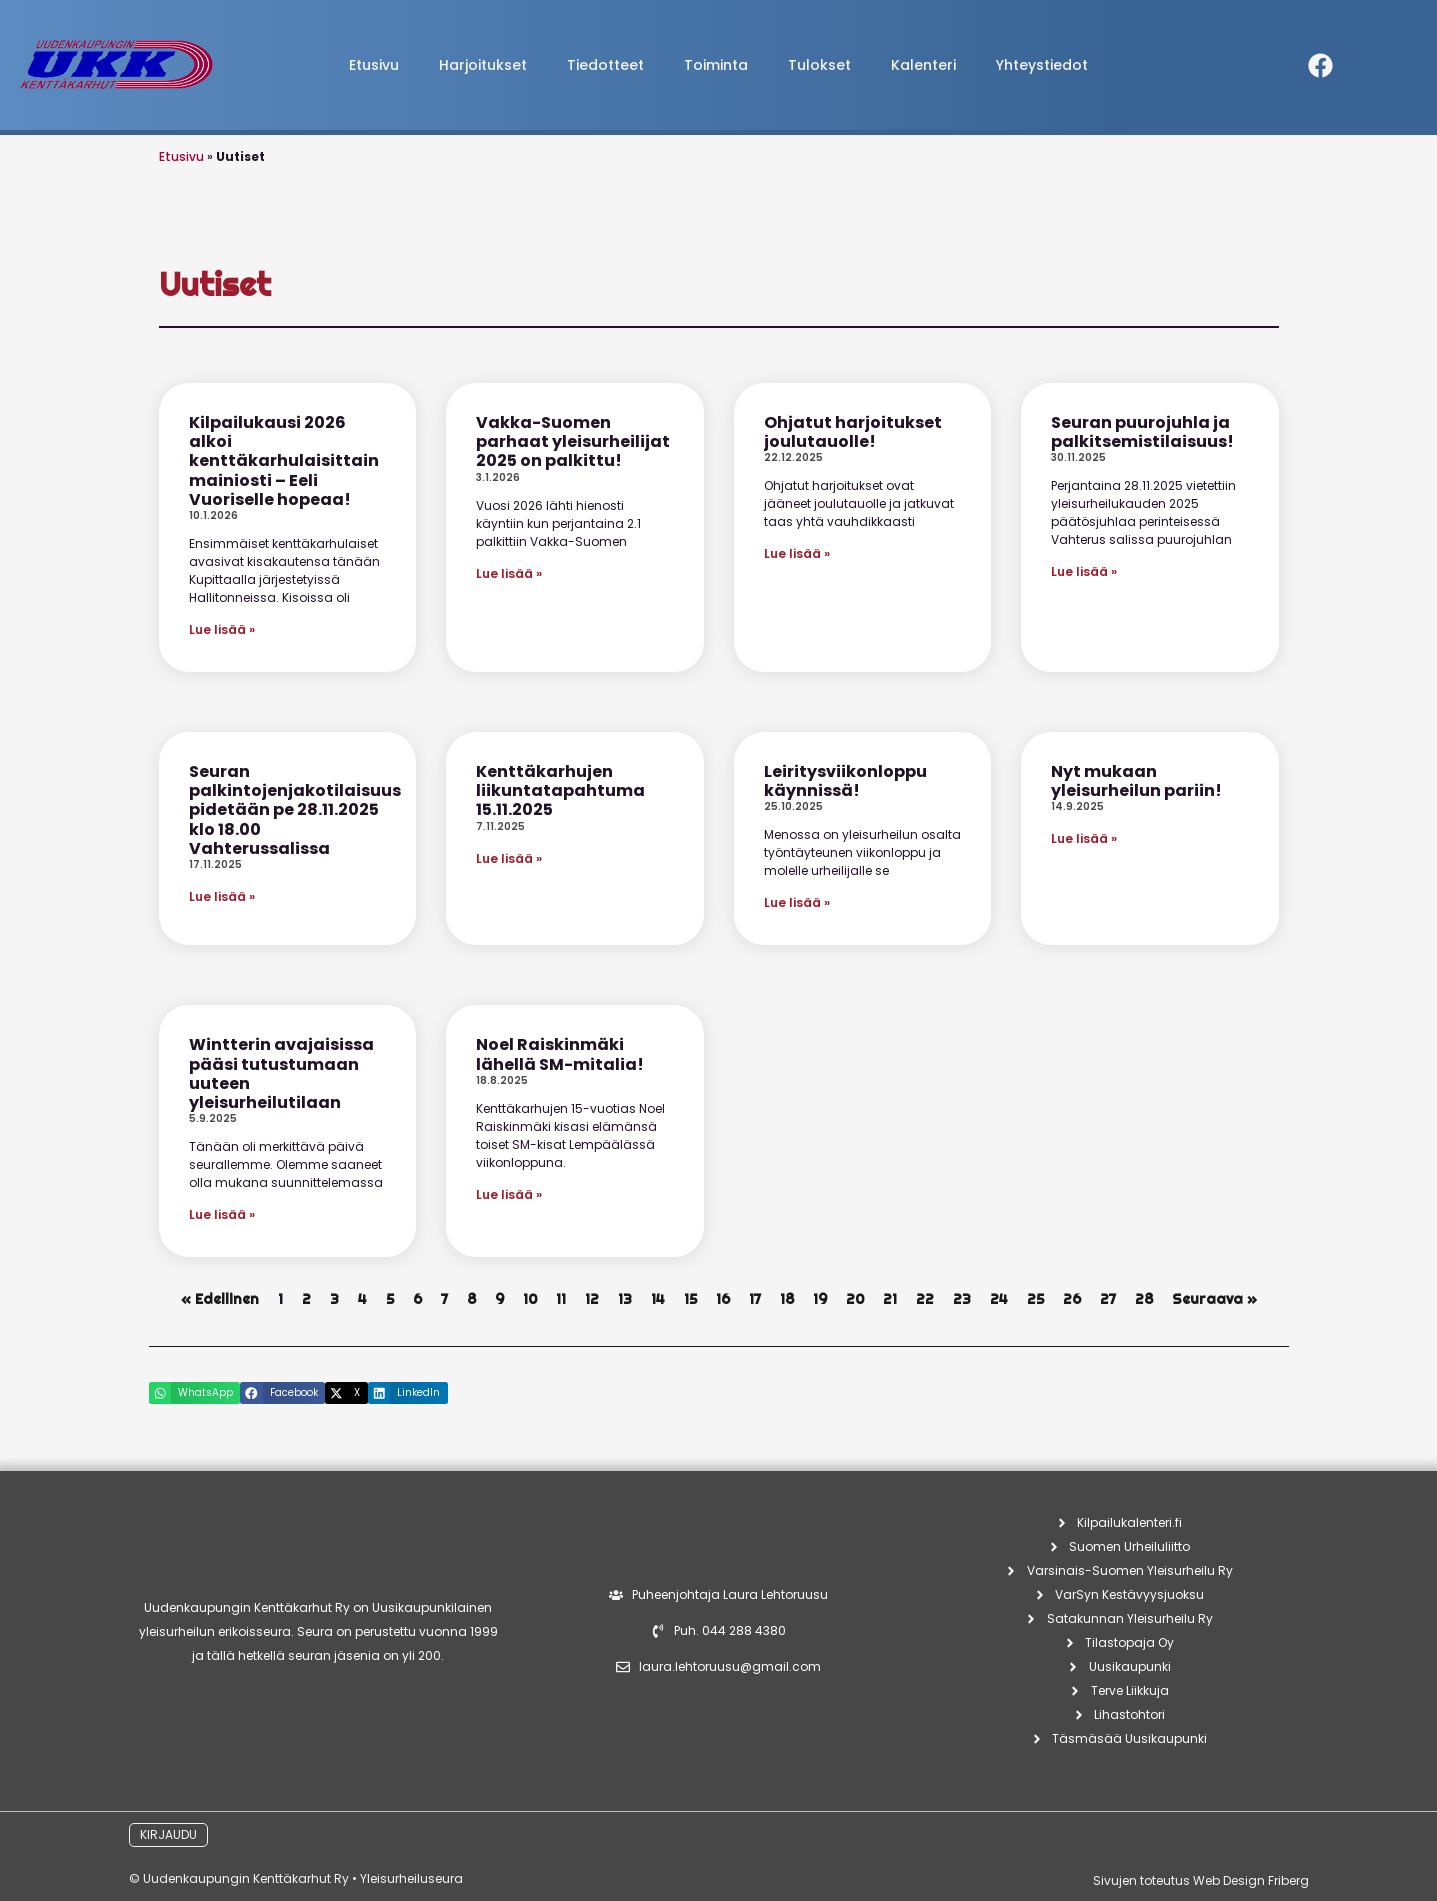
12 (592, 1299)
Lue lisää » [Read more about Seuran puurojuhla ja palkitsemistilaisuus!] (1084, 571)
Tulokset (819, 65)
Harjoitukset (483, 65)
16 (723, 1299)
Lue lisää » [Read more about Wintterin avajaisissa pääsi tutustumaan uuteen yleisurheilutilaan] (222, 1214)
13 (625, 1299)
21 (890, 1299)
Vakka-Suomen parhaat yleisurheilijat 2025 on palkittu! (573, 441)
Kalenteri (923, 65)
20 (855, 1299)
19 (820, 1299)
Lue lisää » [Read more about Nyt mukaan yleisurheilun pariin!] (1084, 838)
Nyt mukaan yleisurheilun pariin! (1136, 781)
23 (962, 1299)
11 (561, 1299)
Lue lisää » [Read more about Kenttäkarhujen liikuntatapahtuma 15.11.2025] (509, 858)
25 (1035, 1299)
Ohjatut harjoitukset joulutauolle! (853, 432)
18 (787, 1299)
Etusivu (374, 65)
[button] (195, 1393)
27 (1108, 1299)
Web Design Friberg (1251, 1880)
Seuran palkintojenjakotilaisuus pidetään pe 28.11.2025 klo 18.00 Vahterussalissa (295, 810)
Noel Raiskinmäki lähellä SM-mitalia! (560, 1054)
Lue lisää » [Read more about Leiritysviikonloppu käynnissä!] (797, 902)
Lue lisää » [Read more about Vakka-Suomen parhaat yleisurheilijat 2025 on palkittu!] (509, 573)
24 (999, 1299)
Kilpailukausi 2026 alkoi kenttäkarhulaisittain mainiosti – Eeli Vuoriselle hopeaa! (284, 461)
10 (530, 1299)
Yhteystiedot (1042, 65)
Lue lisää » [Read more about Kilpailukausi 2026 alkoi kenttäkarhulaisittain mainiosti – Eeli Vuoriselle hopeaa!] (222, 629)
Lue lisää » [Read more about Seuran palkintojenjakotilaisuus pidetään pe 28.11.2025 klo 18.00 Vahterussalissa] (222, 896)
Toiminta (716, 65)
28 (1144, 1299)
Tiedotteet (605, 65)
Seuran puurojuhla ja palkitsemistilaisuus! (1142, 432)
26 (1072, 1299)
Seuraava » (1214, 1299)
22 (925, 1299)
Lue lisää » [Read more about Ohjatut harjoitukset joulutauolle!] (797, 553)
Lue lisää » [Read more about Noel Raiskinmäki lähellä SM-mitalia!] (509, 1194)
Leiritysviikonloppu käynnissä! (845, 781)
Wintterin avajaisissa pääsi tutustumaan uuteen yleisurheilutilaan (281, 1073)
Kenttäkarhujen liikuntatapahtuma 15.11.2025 (560, 790)
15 (690, 1299)
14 (658, 1299)
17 (755, 1299)
